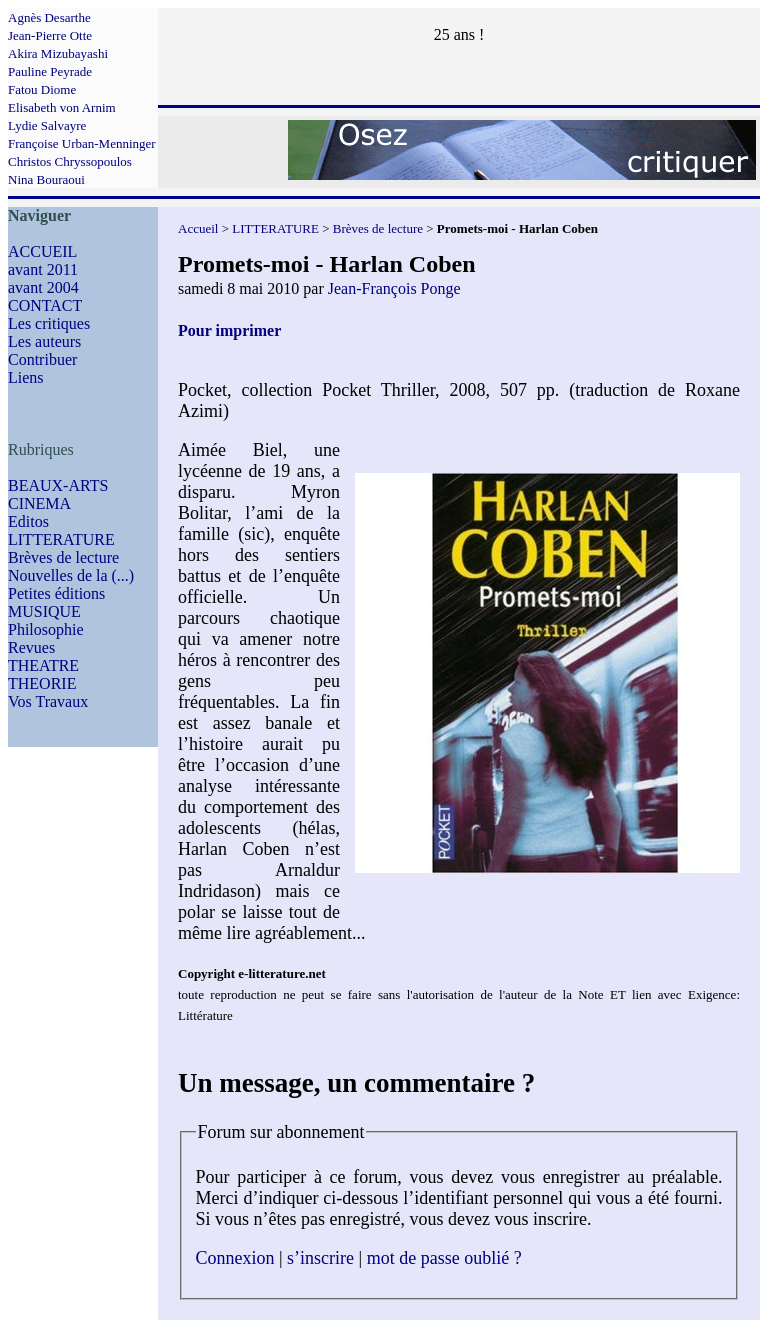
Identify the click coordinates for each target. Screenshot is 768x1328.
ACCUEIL (42, 251)
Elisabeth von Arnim (62, 107)
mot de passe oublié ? (444, 1258)
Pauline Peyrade (50, 71)
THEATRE (43, 665)
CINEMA (39, 503)
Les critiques (49, 323)
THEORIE (42, 683)
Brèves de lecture (63, 557)
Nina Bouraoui (46, 179)
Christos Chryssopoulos (70, 161)
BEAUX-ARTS (58, 485)
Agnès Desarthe (49, 17)
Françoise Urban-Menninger (82, 143)
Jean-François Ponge (394, 288)
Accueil (198, 228)
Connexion (235, 1258)
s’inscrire (320, 1258)
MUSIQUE (44, 611)
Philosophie (46, 629)
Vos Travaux (48, 701)
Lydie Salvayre (47, 125)
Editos (28, 521)
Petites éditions (56, 593)
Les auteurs (44, 341)
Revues (31, 647)
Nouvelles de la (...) (71, 575)
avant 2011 (43, 269)
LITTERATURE (61, 539)
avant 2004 (43, 287)
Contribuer (42, 359)
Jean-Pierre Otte (50, 35)
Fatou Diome (42, 89)
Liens (26, 377)
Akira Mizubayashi (58, 53)
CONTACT (45, 305)
